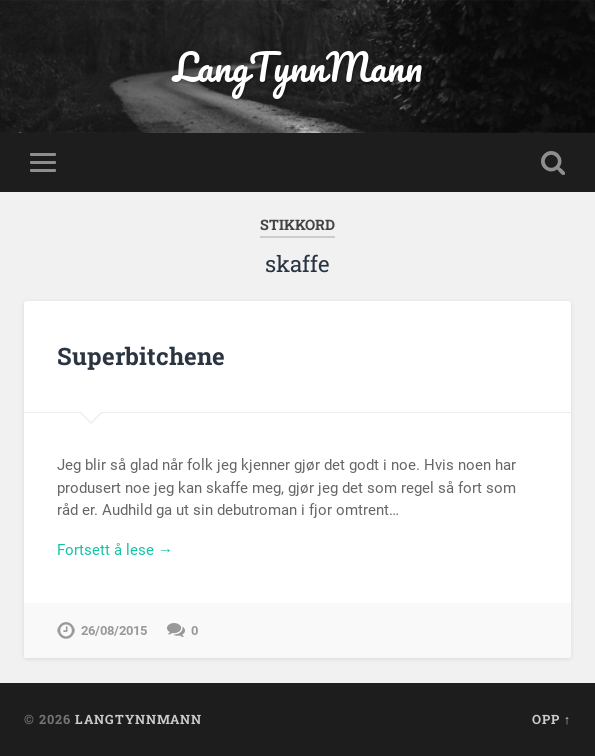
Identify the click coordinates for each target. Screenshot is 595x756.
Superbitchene (141, 356)
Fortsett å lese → (115, 550)
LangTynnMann (297, 66)
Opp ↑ (551, 719)
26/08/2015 (114, 630)
